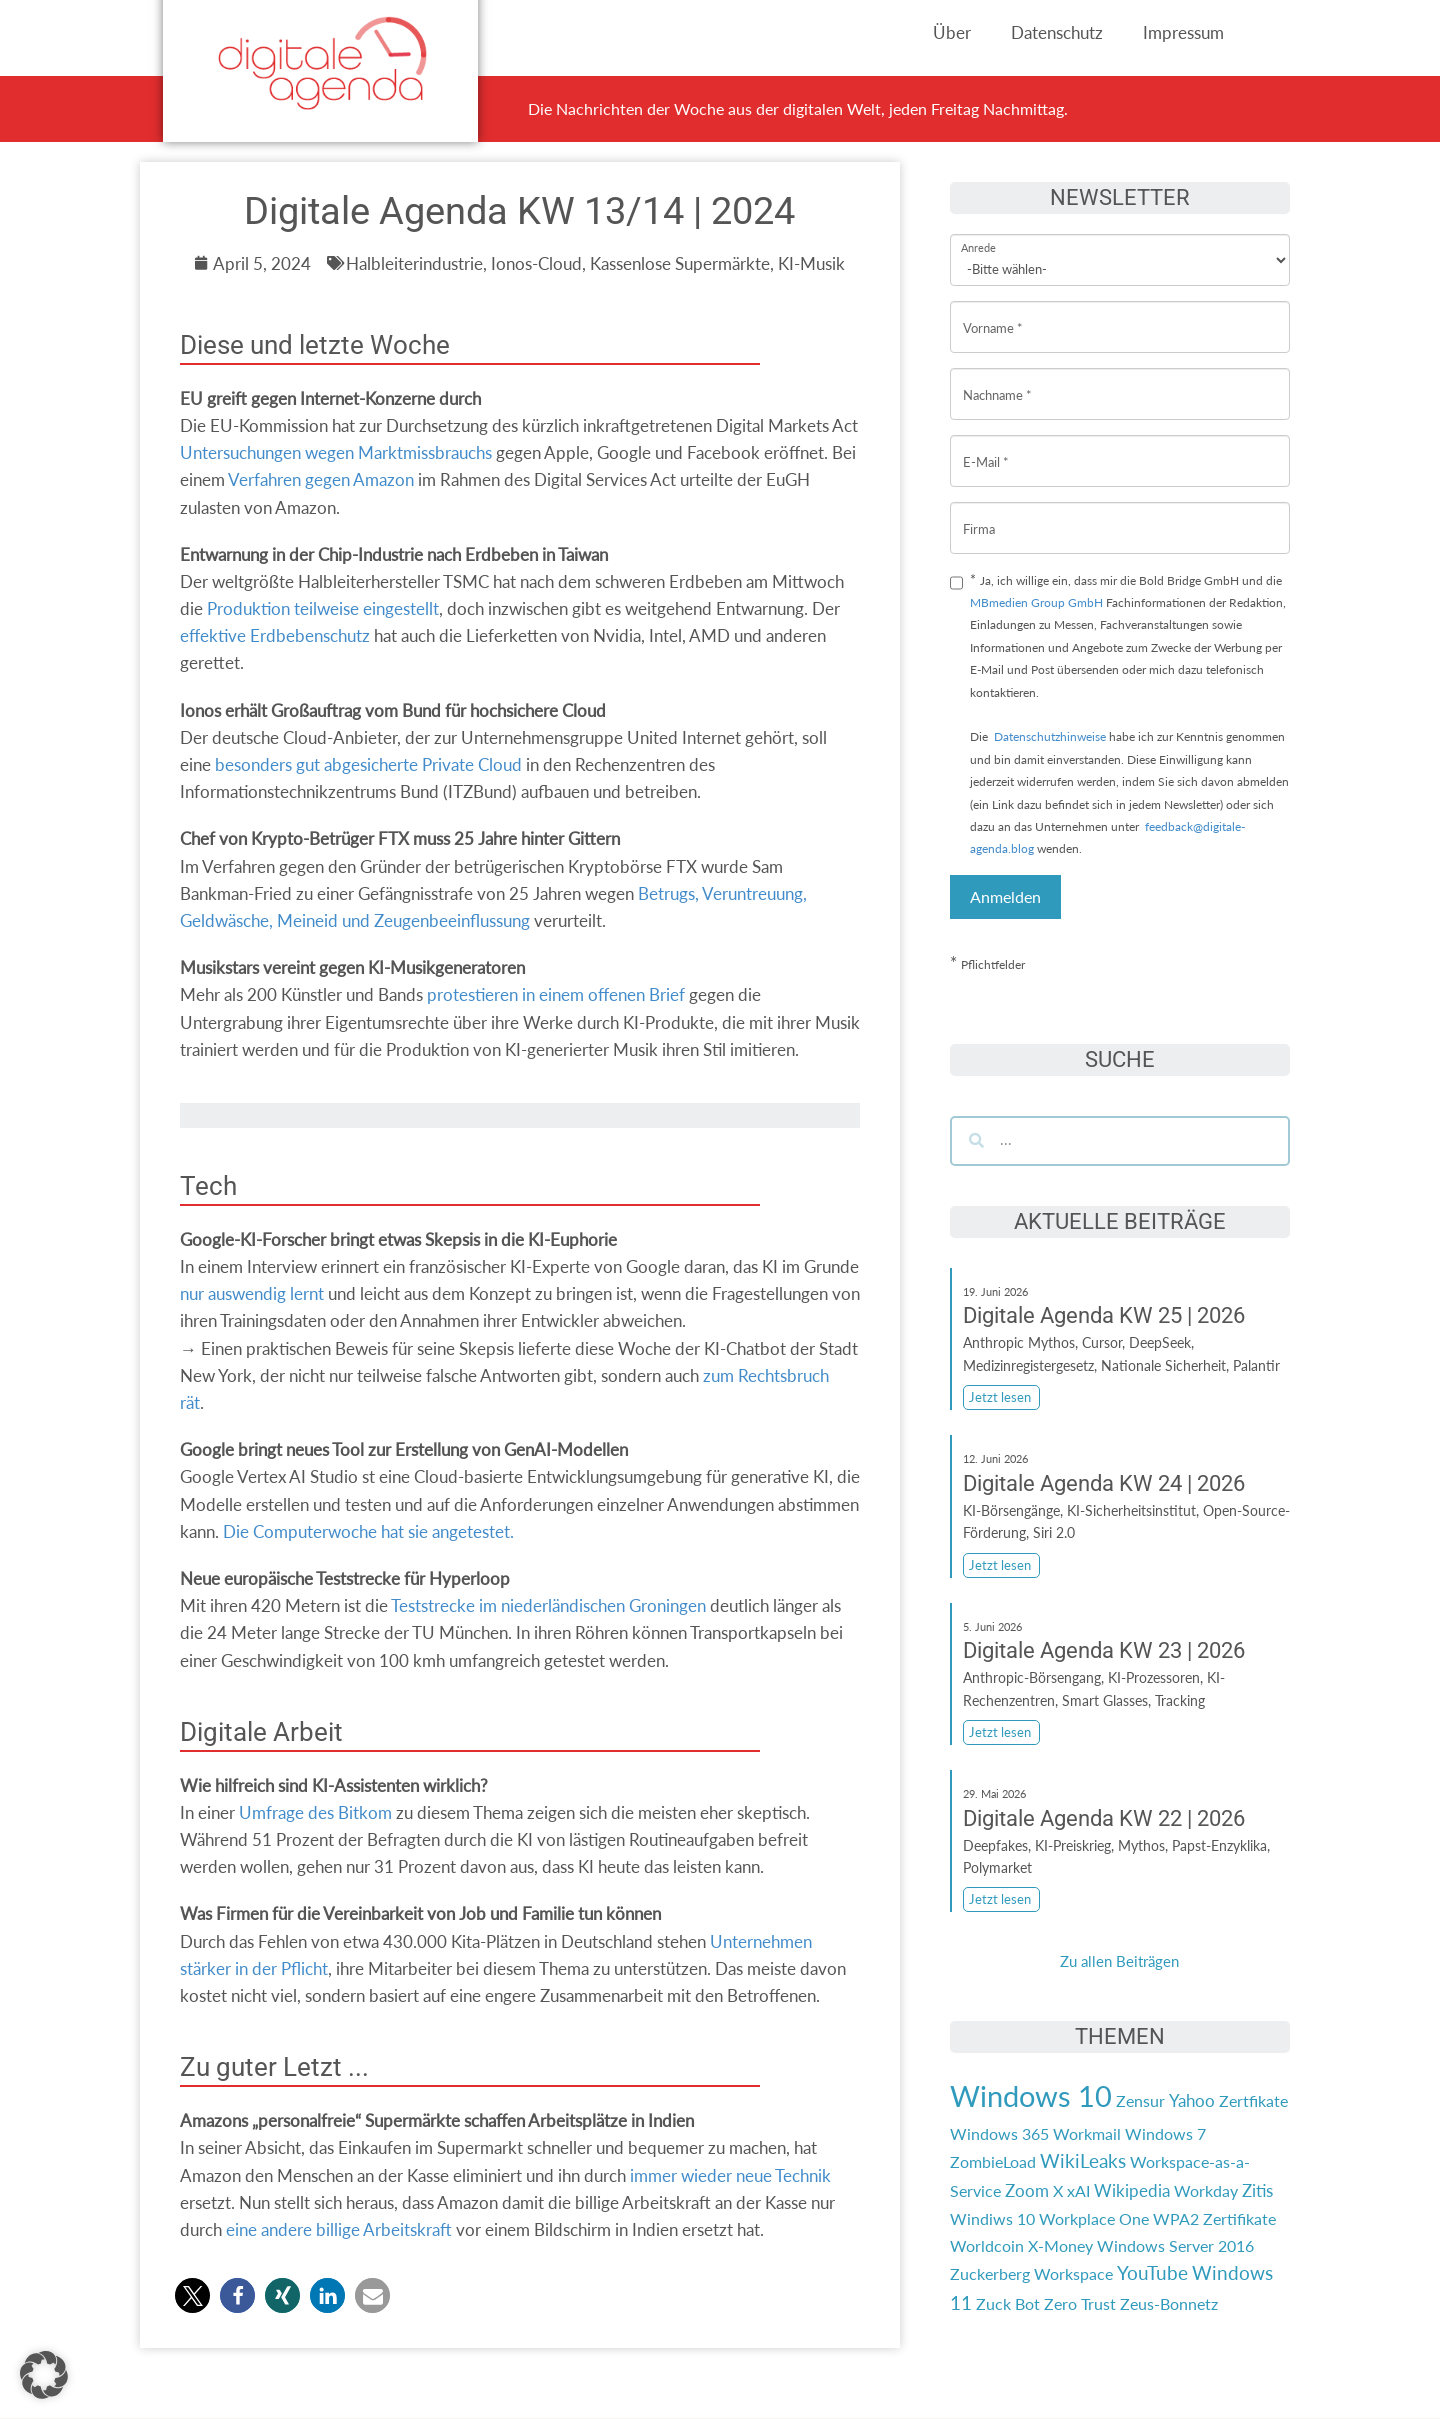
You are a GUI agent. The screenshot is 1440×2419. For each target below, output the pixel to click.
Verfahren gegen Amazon (321, 479)
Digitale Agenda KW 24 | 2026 (1104, 1483)
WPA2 (1176, 2218)
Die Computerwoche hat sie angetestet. (368, 1531)
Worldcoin (987, 2245)
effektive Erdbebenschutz (275, 635)
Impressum (1183, 32)
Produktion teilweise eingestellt (323, 608)
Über (952, 32)
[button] (192, 2295)
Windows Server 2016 (1175, 2245)
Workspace (1073, 2273)
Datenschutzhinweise (1050, 736)
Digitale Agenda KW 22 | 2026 (1104, 1818)
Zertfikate (1253, 2100)
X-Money (1060, 2245)
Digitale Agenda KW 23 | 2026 (1104, 1650)
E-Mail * (986, 446)
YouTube (1152, 2273)
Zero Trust (1080, 2303)
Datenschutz (1057, 32)
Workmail (1087, 2133)
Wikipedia (1132, 2190)
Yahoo (1192, 2100)
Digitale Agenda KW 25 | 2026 (1104, 1315)
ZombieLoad (993, 2161)
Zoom (1027, 2190)
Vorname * (993, 312)
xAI (1078, 2190)
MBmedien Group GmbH (1036, 602)
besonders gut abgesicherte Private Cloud (368, 764)
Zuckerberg (990, 2273)
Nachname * (997, 379)
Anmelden (1005, 896)
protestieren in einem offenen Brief (556, 994)
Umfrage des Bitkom (315, 1812)
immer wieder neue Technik (730, 2175)
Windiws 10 (992, 2218)
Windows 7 (1165, 2133)
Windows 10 (1031, 2095)
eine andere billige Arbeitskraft (339, 2229)
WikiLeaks (1083, 2161)
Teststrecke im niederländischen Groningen (548, 1605)
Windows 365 (999, 2133)
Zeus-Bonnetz (1169, 2303)
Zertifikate (1239, 2218)
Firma (979, 513)
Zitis (1257, 2190)
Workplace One (1094, 2218)
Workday (1206, 2190)
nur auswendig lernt (252, 1293)
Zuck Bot (1008, 2303)
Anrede (978, 234)
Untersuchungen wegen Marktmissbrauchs (336, 452)
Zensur (1140, 2100)
